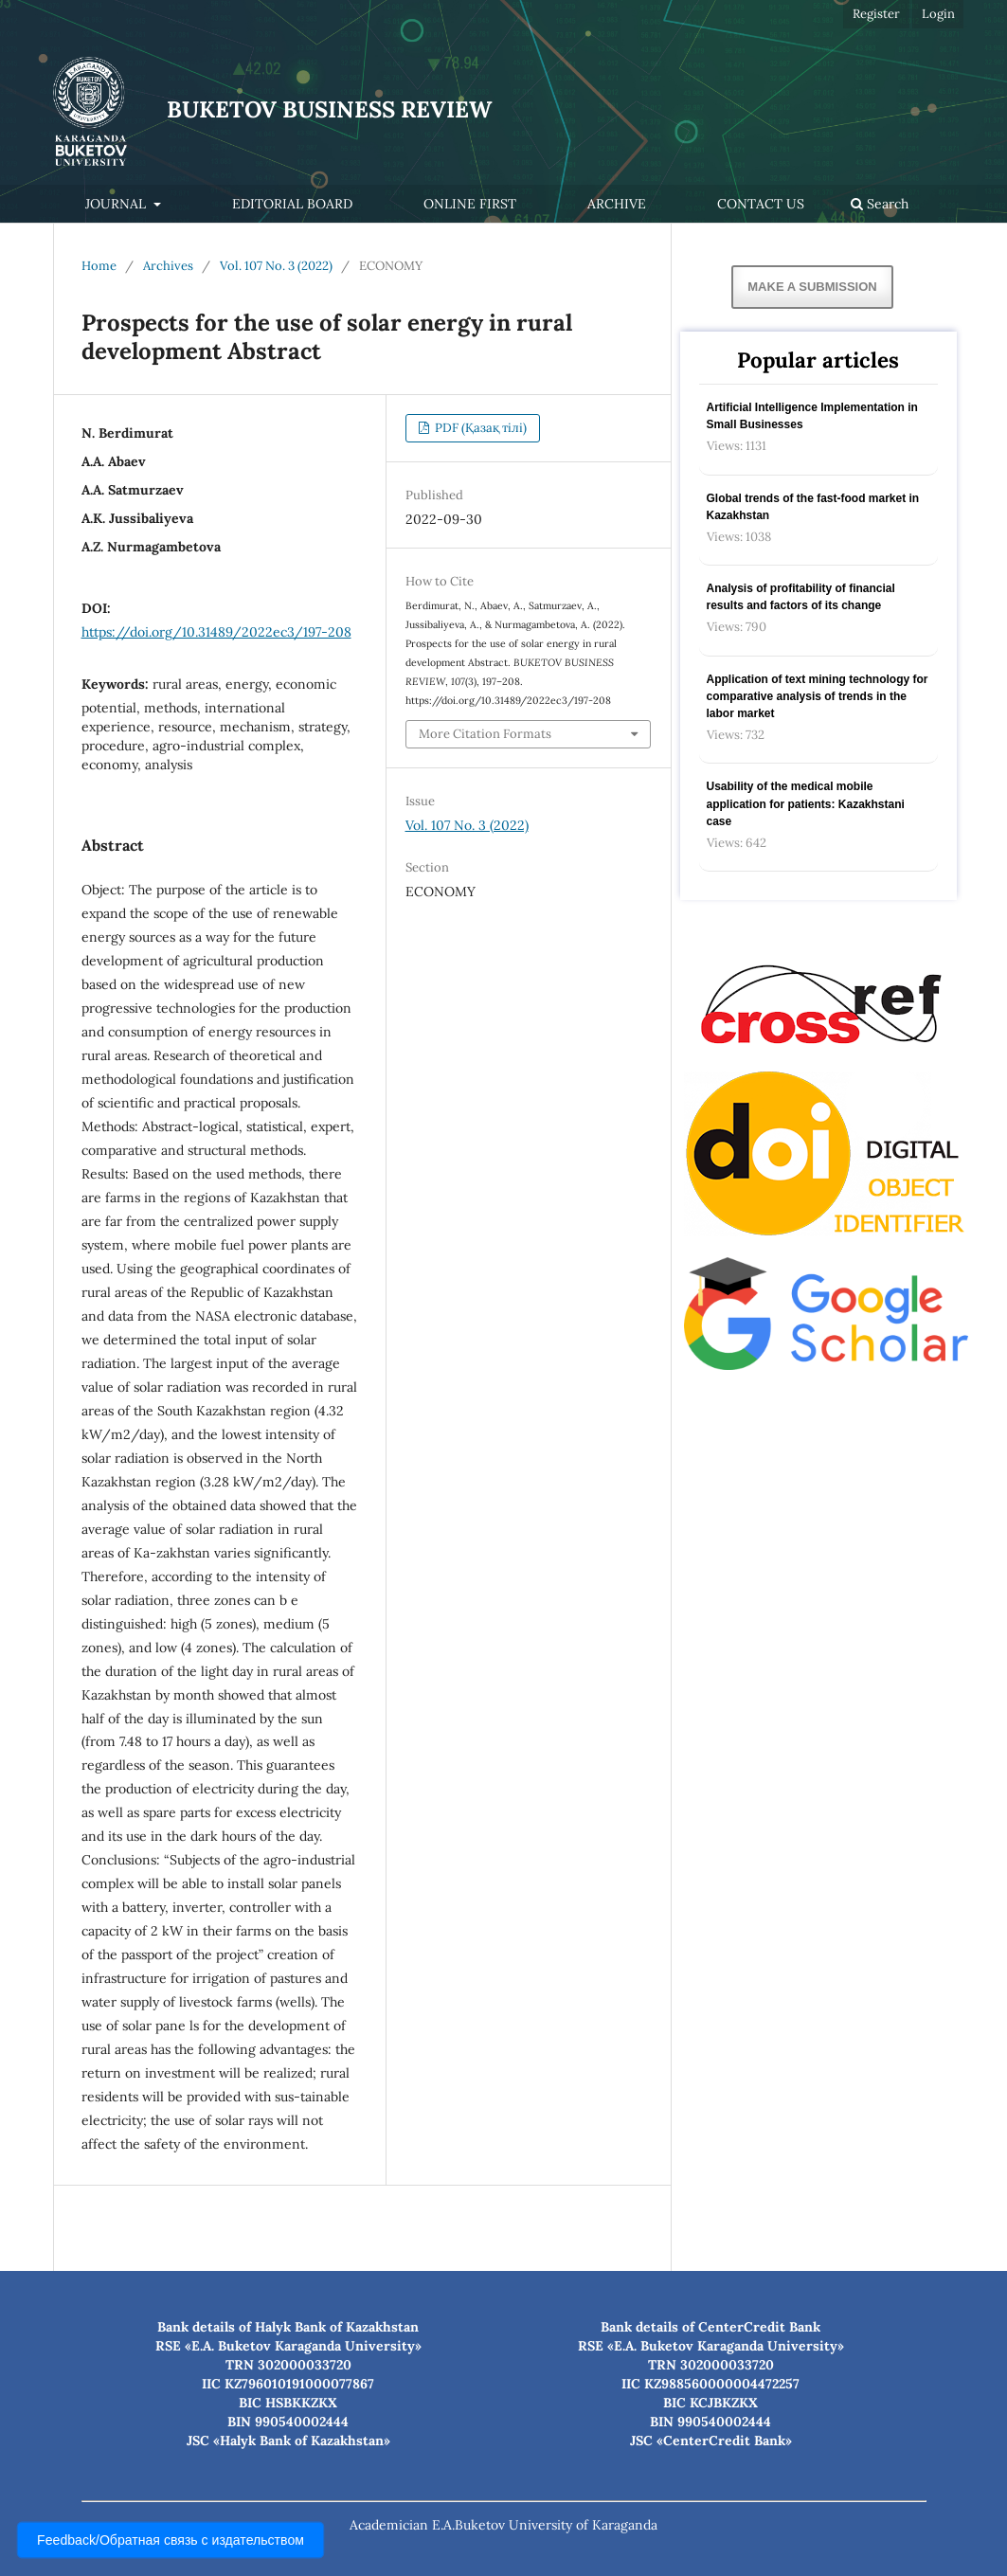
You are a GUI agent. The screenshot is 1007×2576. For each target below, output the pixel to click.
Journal (117, 203)
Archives (168, 266)
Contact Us (760, 203)
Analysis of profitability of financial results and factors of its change (801, 597)
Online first (469, 203)
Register (876, 14)
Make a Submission (811, 286)
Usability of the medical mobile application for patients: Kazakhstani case (806, 803)
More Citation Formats (485, 734)
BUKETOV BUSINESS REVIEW (329, 109)
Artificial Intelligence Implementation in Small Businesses (812, 416)
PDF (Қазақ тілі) (479, 428)
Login (938, 14)
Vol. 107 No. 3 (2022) (276, 266)
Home (99, 266)
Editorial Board (292, 203)
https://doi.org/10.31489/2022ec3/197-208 (216, 631)
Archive (616, 203)
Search (879, 203)
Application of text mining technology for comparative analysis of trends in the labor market (817, 696)
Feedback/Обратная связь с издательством (170, 2540)
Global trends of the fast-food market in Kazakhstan (813, 507)
